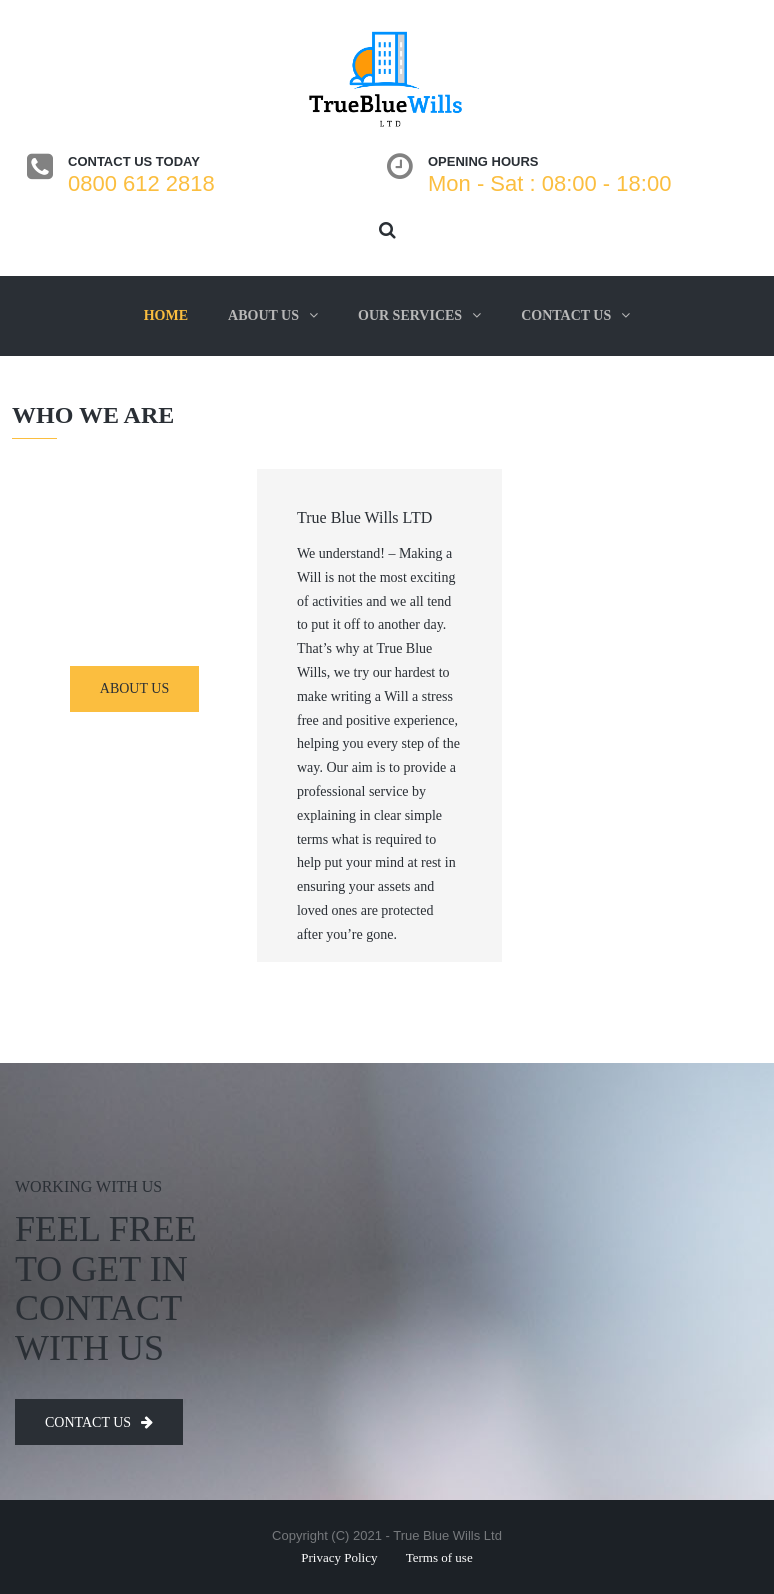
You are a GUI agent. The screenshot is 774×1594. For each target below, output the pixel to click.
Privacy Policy (339, 1557)
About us (263, 315)
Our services (410, 315)
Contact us (566, 315)
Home (166, 315)
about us (134, 688)
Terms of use (439, 1557)
